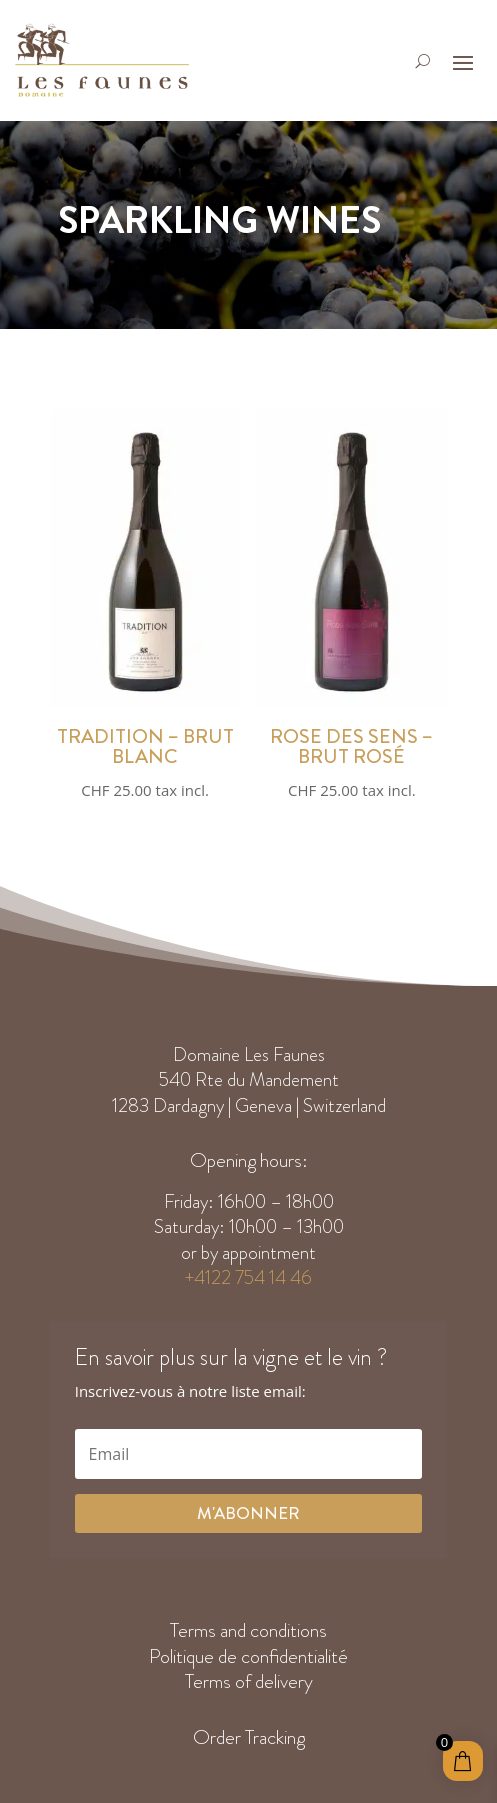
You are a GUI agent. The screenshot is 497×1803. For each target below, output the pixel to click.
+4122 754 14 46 (248, 1277)
